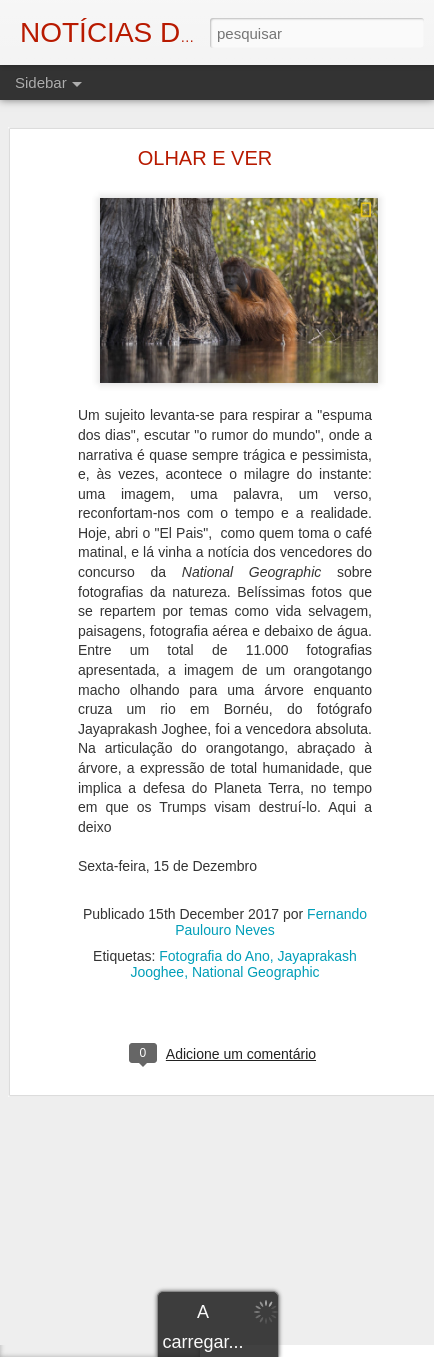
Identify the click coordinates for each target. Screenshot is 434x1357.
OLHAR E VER (205, 106)
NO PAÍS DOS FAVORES (117, 1337)
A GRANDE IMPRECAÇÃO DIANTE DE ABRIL (174, 1202)
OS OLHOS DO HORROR (119, 1247)
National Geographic (256, 920)
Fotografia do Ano (214, 904)
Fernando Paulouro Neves (271, 870)
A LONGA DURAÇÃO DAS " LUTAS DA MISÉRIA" (183, 1292)
